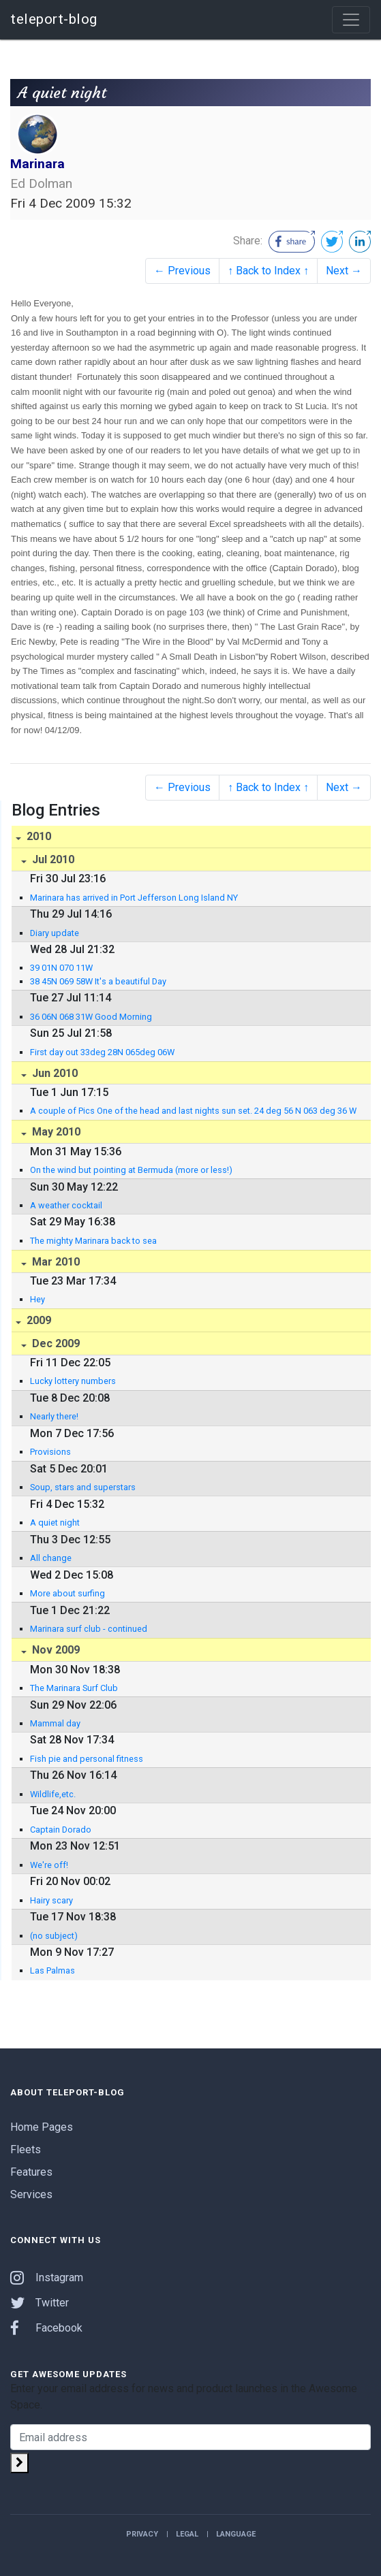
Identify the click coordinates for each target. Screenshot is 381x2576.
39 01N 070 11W (61, 968)
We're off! (49, 1865)
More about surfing (67, 1593)
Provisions (50, 1452)
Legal (187, 2534)
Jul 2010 (51, 859)
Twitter (39, 2303)
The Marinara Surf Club (74, 1688)
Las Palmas (52, 1970)
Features (31, 2172)
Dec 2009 (54, 1343)
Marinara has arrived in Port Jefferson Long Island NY (134, 897)
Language (236, 2534)
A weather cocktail (66, 1205)
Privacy (142, 2534)
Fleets (25, 2149)
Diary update (54, 933)
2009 (37, 1320)
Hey (37, 1299)
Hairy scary (51, 1900)
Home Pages (41, 2127)
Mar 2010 (54, 1261)
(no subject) (54, 1936)
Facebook (46, 2328)
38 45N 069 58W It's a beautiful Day (98, 981)
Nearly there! (54, 1416)
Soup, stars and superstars (83, 1487)
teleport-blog (54, 19)
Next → (344, 270)
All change (51, 1558)
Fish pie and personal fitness (86, 1759)
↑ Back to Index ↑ (268, 270)
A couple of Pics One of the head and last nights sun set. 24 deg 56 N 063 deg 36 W (193, 1111)
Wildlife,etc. (53, 1794)
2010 (37, 836)
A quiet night (55, 1522)
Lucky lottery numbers (73, 1381)
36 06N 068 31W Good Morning (91, 1017)
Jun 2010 (53, 1073)
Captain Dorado (60, 1829)
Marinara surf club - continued (88, 1629)
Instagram (46, 2277)
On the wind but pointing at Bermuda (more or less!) (131, 1170)
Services (31, 2194)
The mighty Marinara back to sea (93, 1241)
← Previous (182, 270)
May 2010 (54, 1131)
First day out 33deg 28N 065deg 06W (102, 1052)
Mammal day (55, 1723)
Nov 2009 (54, 1649)
